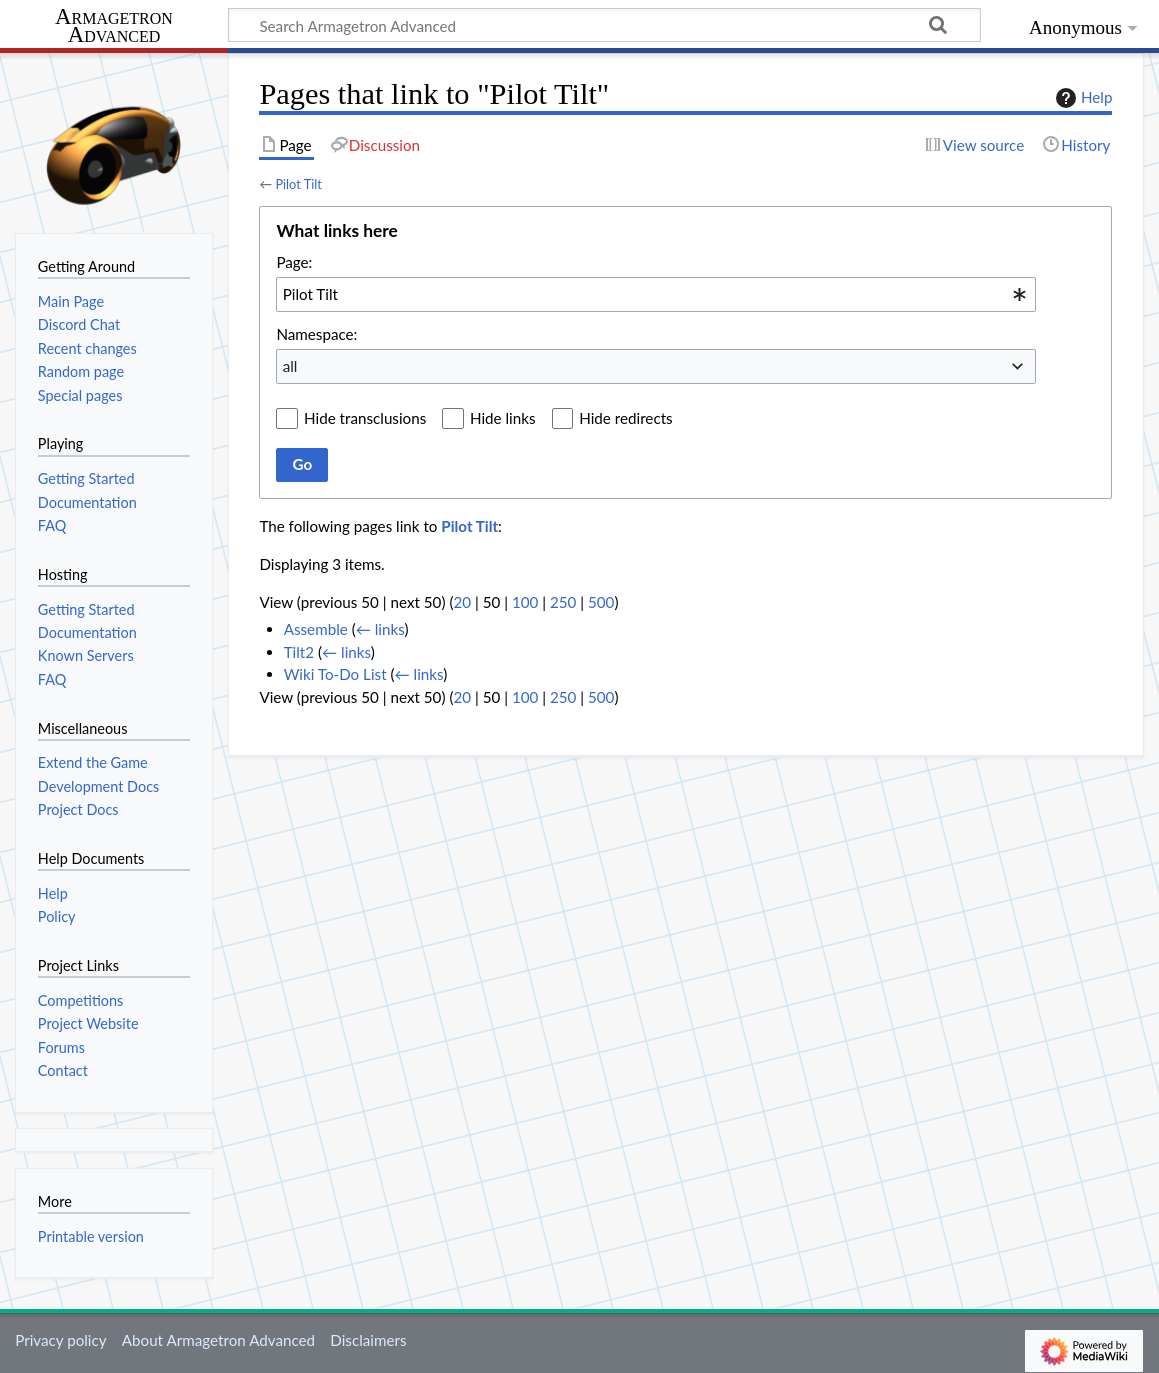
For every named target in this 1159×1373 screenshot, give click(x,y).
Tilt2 (299, 652)
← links (380, 629)
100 (525, 602)
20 (462, 602)
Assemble (316, 629)
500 (601, 602)
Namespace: (316, 334)
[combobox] (656, 294)
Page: (294, 262)
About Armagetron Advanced (218, 1340)
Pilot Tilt (298, 184)
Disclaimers (368, 1340)
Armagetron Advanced (114, 26)
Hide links (503, 418)
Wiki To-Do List (335, 674)
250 (563, 602)
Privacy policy (60, 1340)
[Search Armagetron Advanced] (604, 25)
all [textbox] (290, 366)
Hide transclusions (365, 418)
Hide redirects (625, 418)
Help (1081, 98)
